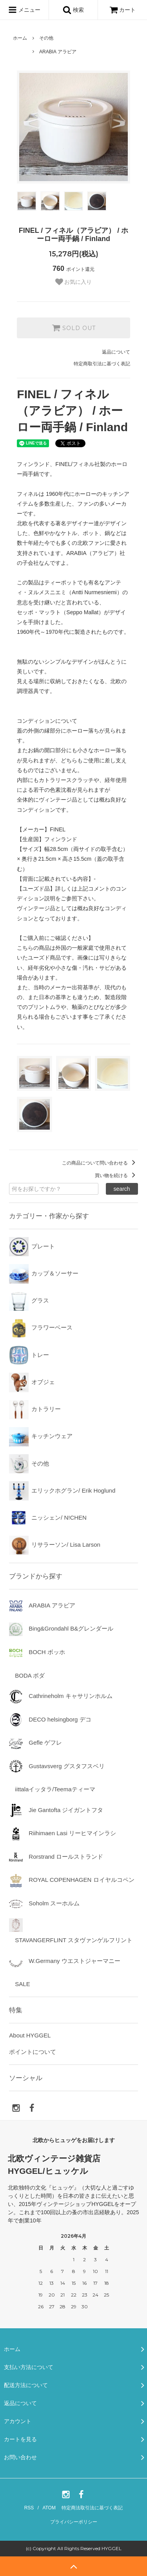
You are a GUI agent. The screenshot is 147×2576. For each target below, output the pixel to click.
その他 (46, 38)
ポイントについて (32, 2051)
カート (122, 10)
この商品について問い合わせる (100, 1163)
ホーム (20, 38)
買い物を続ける (116, 1175)
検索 (73, 9)
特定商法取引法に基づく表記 (92, 2508)
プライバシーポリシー (73, 2522)
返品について (116, 352)
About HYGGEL (30, 2035)
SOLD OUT (74, 327)
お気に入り (73, 282)
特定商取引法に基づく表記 (102, 363)
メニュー (24, 9)
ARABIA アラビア (57, 51)
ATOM (49, 2508)
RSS (29, 2508)
